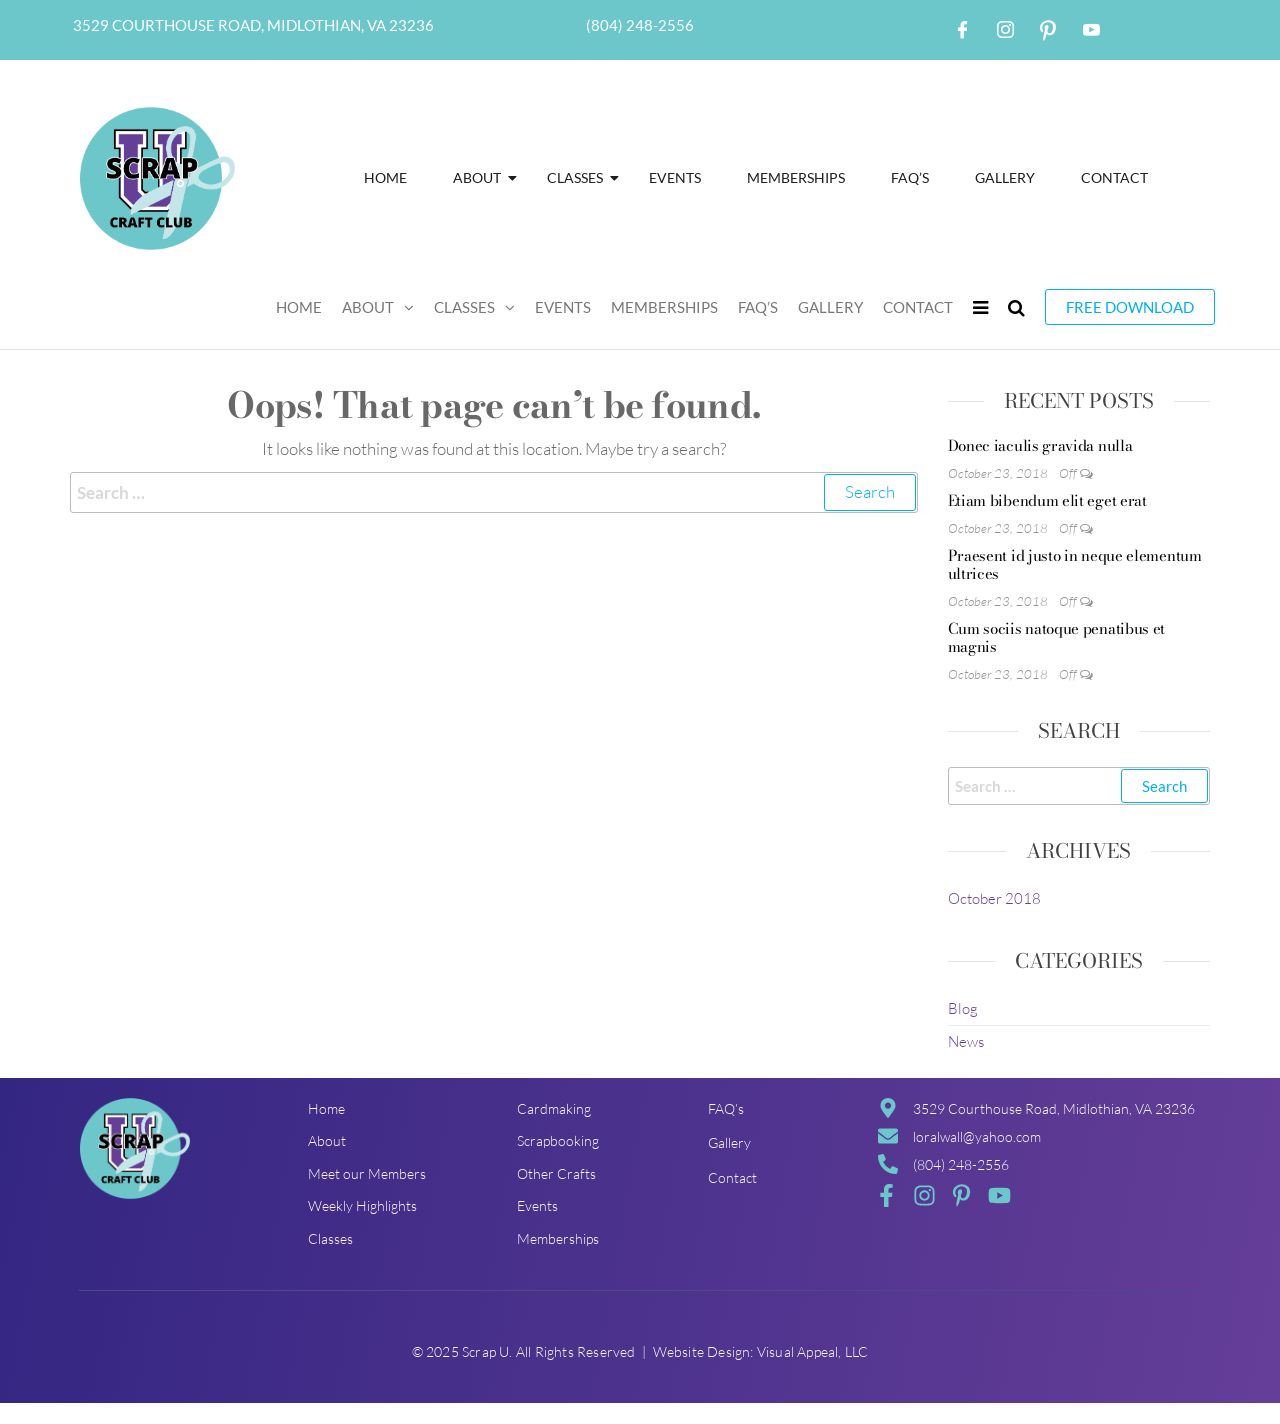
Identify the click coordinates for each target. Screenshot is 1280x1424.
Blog (963, 1008)
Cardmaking (554, 1108)
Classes (581, 177)
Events (675, 177)
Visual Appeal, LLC (813, 1351)
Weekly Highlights (362, 1205)
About (483, 177)
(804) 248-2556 (640, 25)
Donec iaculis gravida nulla (1040, 445)
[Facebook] (962, 30)
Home (385, 177)
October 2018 (994, 898)
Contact (1114, 177)
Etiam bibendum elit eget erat (1047, 500)
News (966, 1041)
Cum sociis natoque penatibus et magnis (1057, 637)
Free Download (1130, 307)
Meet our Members (367, 1173)
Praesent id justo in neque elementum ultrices (1075, 564)
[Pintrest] (1048, 30)
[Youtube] (1091, 30)
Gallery (1005, 177)
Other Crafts (556, 1173)
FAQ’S (910, 177)
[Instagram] (1005, 30)
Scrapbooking (558, 1140)
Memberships (796, 177)
